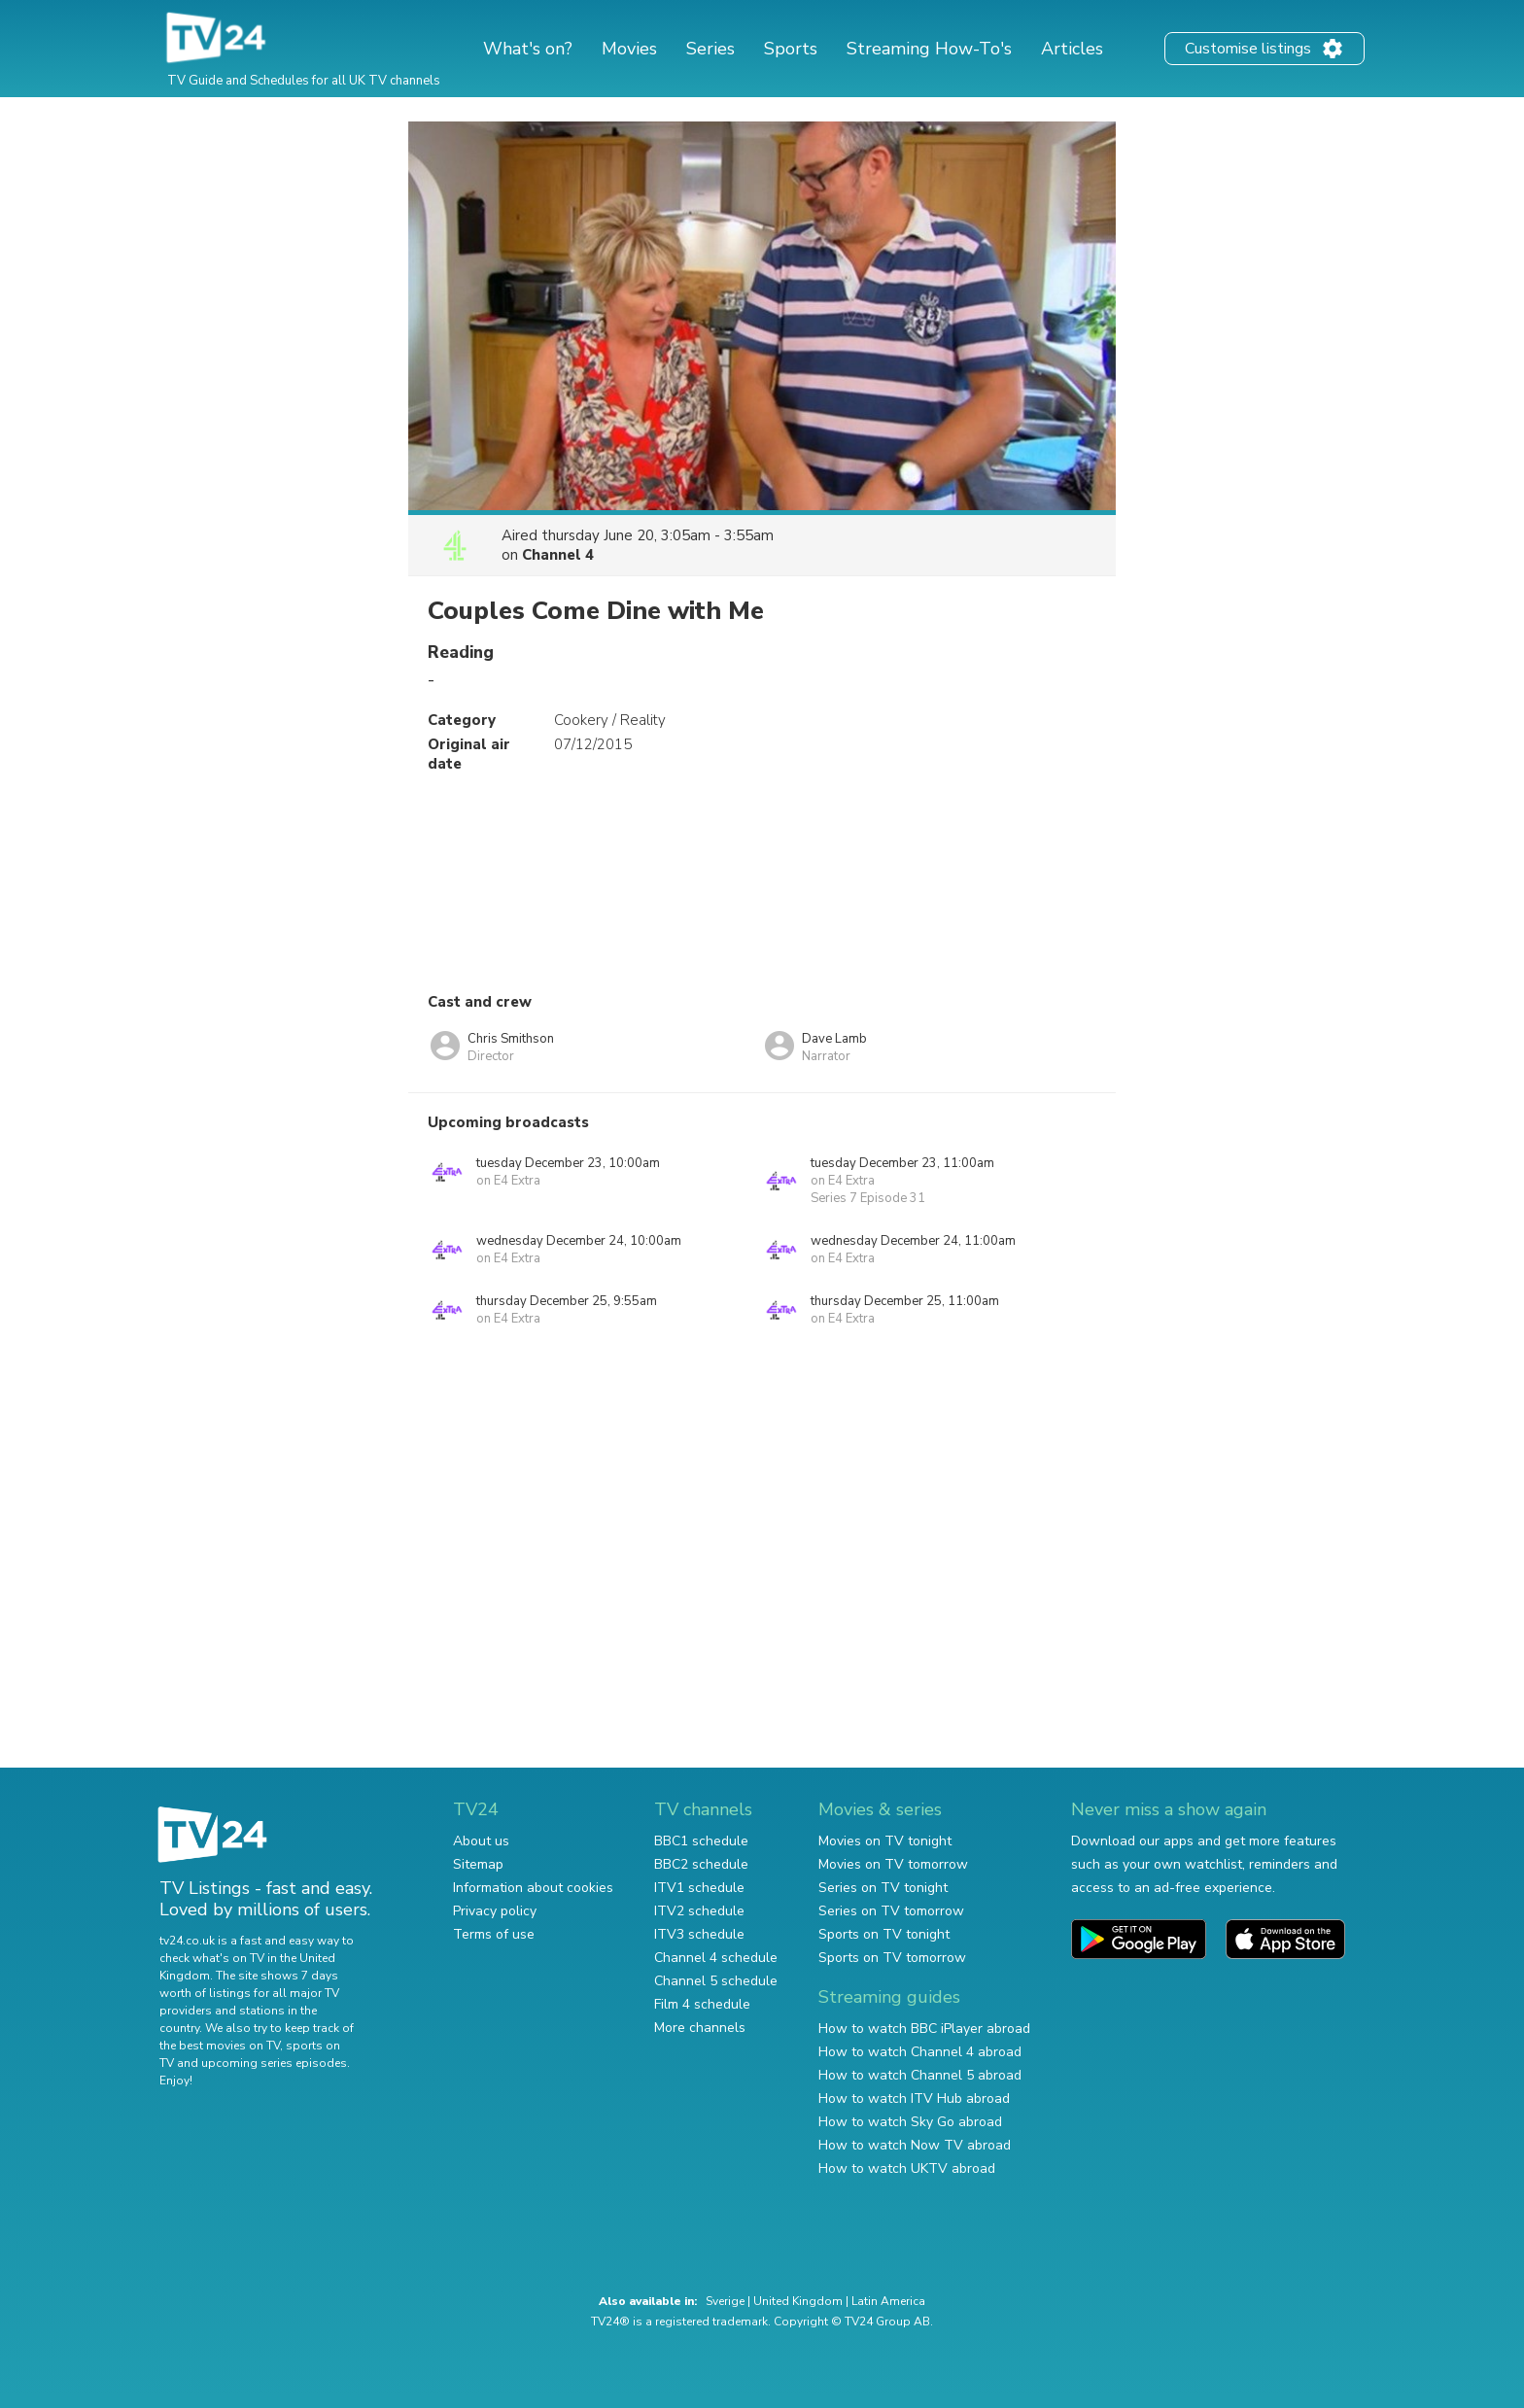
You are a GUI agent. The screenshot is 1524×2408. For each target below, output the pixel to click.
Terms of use (494, 1934)
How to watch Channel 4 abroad (920, 2052)
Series (710, 48)
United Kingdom (798, 2301)
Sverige (725, 2301)
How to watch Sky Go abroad (910, 2122)
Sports (790, 48)
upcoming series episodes (274, 2063)
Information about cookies (533, 1887)
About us (481, 1841)
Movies (629, 48)
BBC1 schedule (701, 1841)
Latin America (888, 2301)
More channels (699, 2027)
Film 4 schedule (702, 2004)
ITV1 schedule (699, 1887)
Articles (1072, 48)
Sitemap (478, 1864)
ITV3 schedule (699, 1934)
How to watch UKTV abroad (906, 2168)
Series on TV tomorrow (891, 1911)
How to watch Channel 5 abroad (920, 2075)
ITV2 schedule (699, 1911)
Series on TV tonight (883, 1887)
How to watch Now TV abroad (914, 2145)
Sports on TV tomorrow (892, 1957)
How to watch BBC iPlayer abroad (924, 2028)
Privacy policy (495, 1911)
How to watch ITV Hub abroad (914, 2098)
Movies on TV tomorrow (893, 1864)
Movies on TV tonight (885, 1841)
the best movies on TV (219, 2045)
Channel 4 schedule (716, 1957)
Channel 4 (558, 555)
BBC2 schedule (701, 1864)
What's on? (527, 48)
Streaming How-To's (929, 48)
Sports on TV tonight (884, 1934)
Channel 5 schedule (716, 1981)
